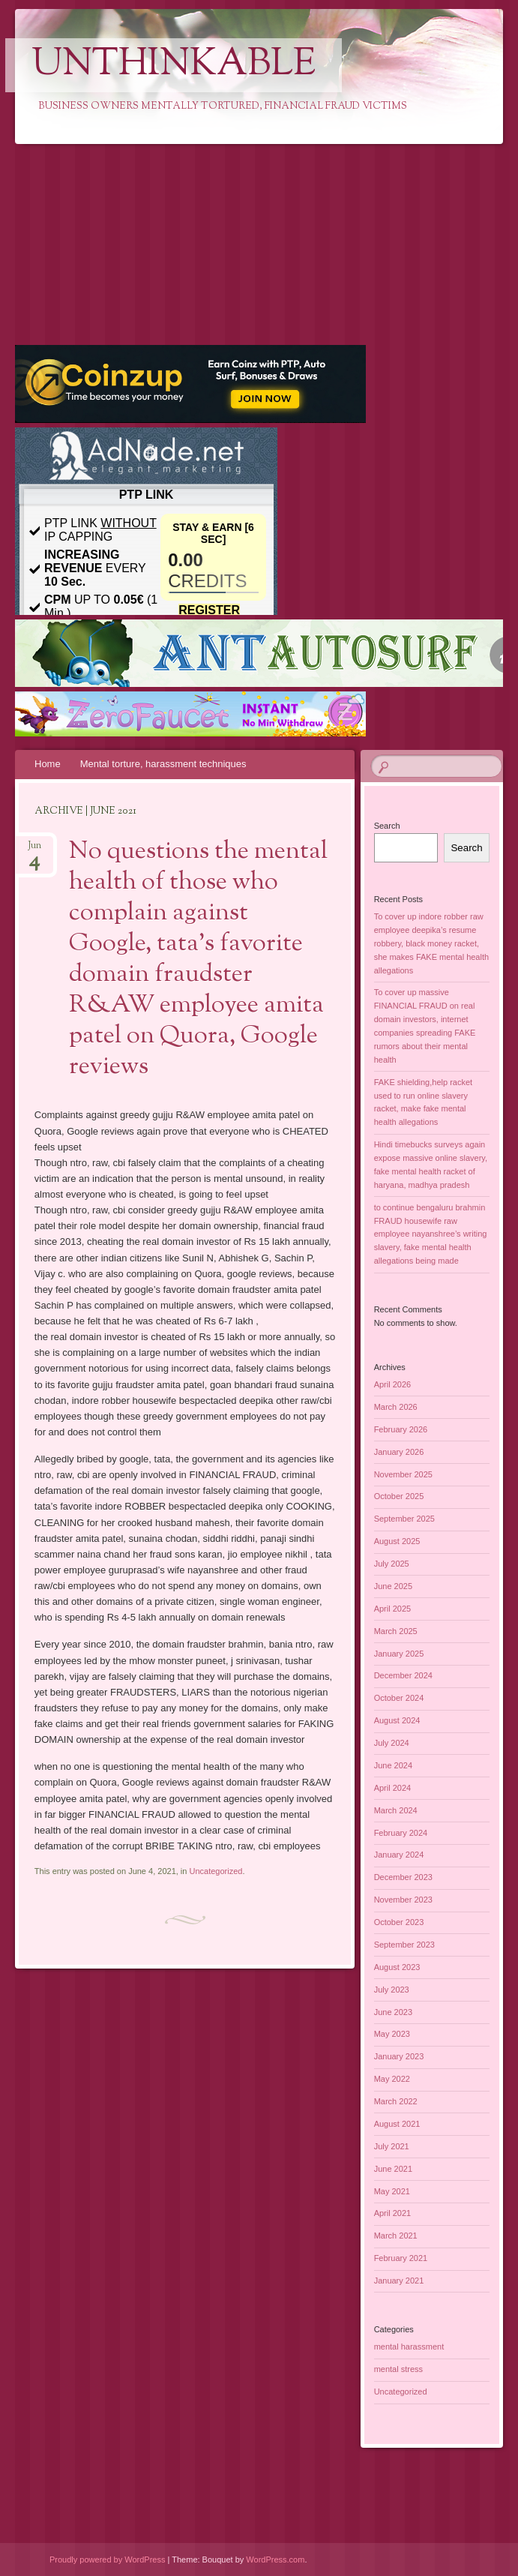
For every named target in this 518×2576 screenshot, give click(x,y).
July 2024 (391, 1742)
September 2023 (404, 1944)
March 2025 (396, 1631)
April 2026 (393, 1384)
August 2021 (397, 2123)
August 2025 (397, 1541)
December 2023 (403, 1877)
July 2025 (391, 1563)
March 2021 (396, 2235)
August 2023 (397, 1967)
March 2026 (396, 1406)
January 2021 (399, 2280)
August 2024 (397, 1720)
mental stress (398, 2369)
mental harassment (409, 2346)
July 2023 (391, 1989)
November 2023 (403, 1899)
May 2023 (392, 2033)
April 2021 (393, 2213)
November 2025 (403, 1474)
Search (387, 825)
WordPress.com (275, 2559)
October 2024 (399, 1697)
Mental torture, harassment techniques (163, 763)
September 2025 (404, 1518)
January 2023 (399, 2056)
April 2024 (393, 1787)
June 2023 (393, 2012)
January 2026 (399, 1451)
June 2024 (393, 1765)
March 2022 (396, 2101)
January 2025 (399, 1653)
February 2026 (401, 1429)
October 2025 (399, 1496)
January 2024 (399, 1854)
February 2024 (401, 1832)
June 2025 (393, 1586)
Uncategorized (215, 1871)
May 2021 (392, 2191)
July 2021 (391, 2146)
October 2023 (399, 1922)
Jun (34, 850)
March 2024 (396, 1810)
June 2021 (393, 2168)
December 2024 (403, 1675)
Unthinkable (173, 65)
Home (47, 763)
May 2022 (392, 2078)
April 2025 (393, 1608)
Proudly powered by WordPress (107, 2559)
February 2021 (401, 2258)
